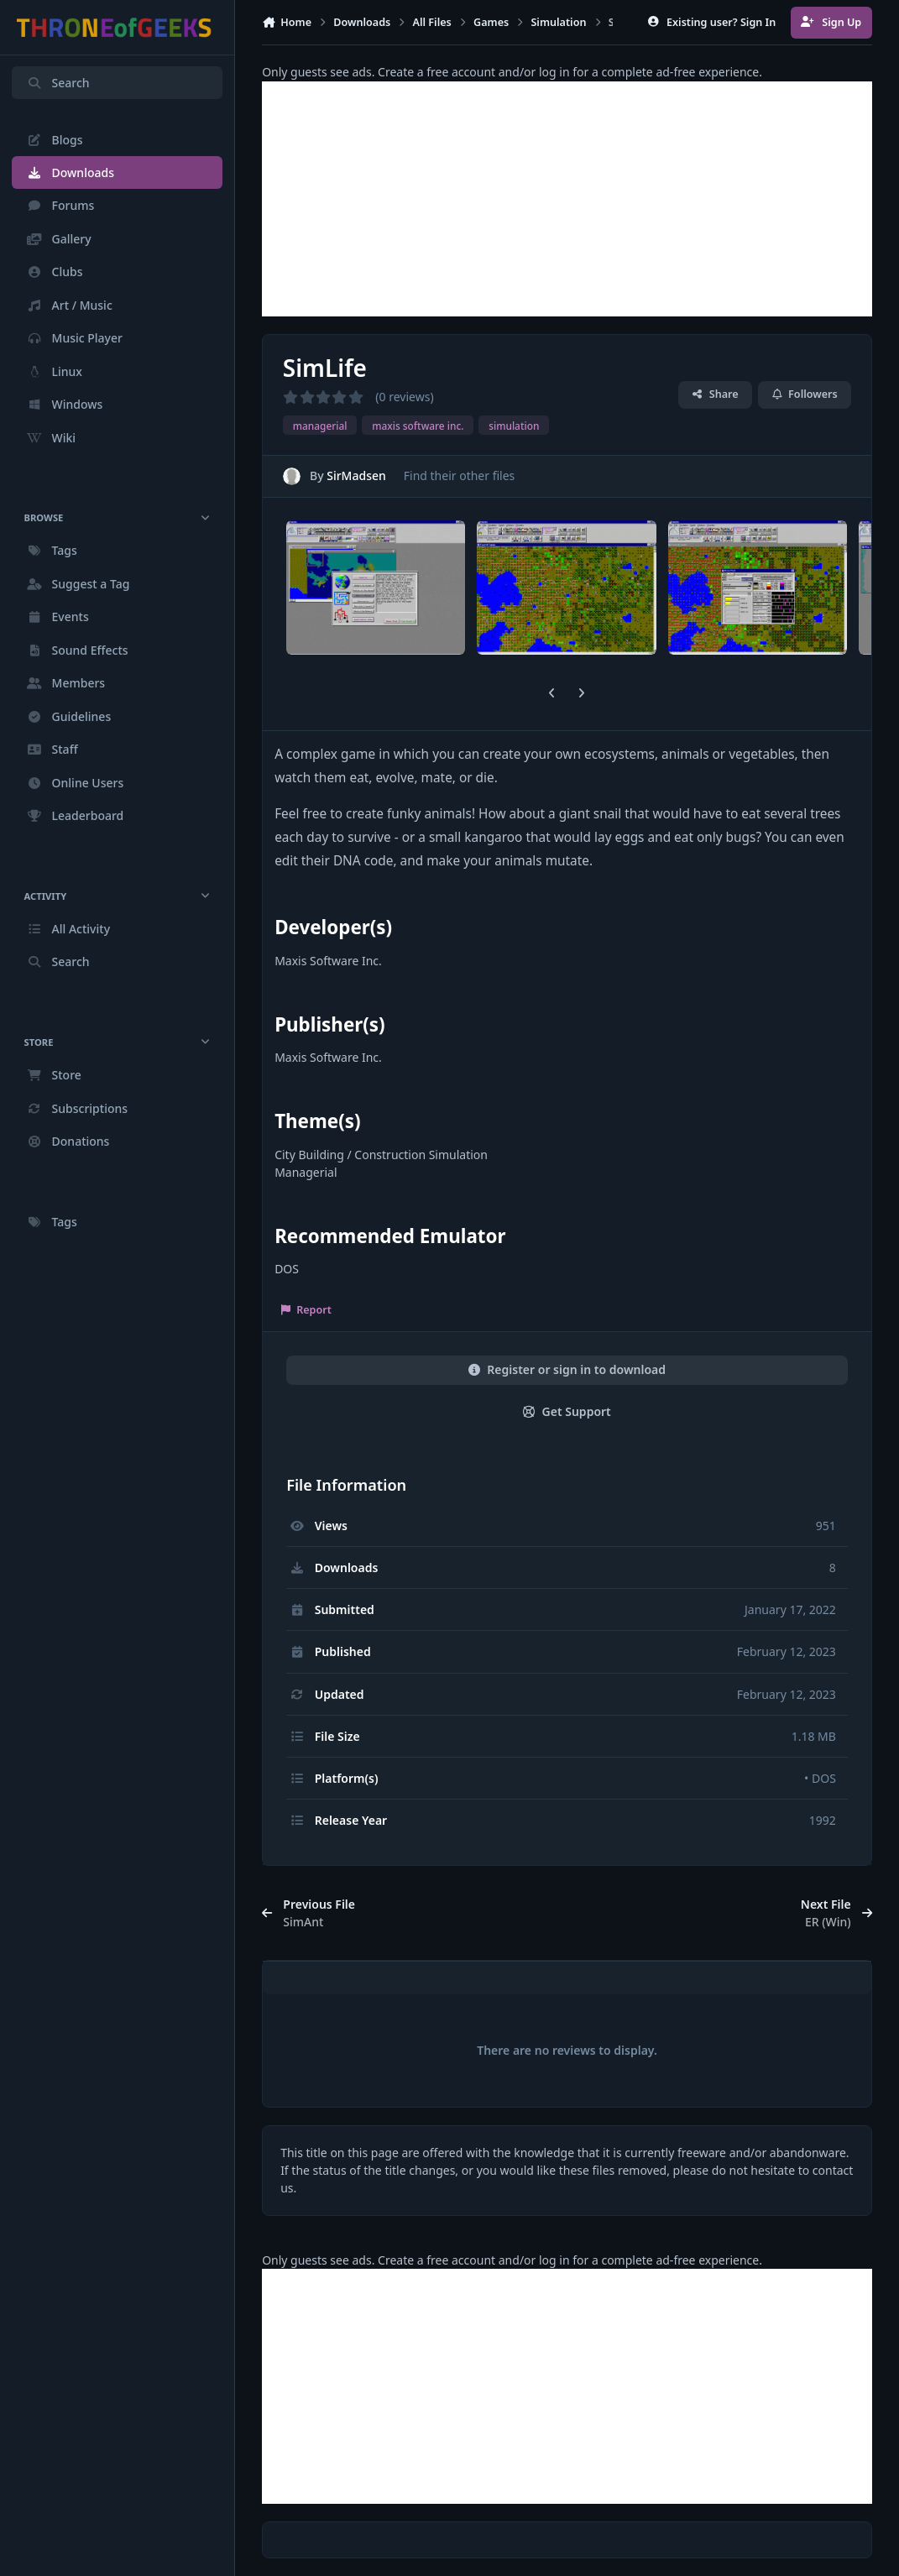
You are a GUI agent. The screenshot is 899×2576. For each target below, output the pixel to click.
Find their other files (459, 475)
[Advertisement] (567, 198)
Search (58, 82)
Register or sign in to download (567, 1369)
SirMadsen (356, 475)
